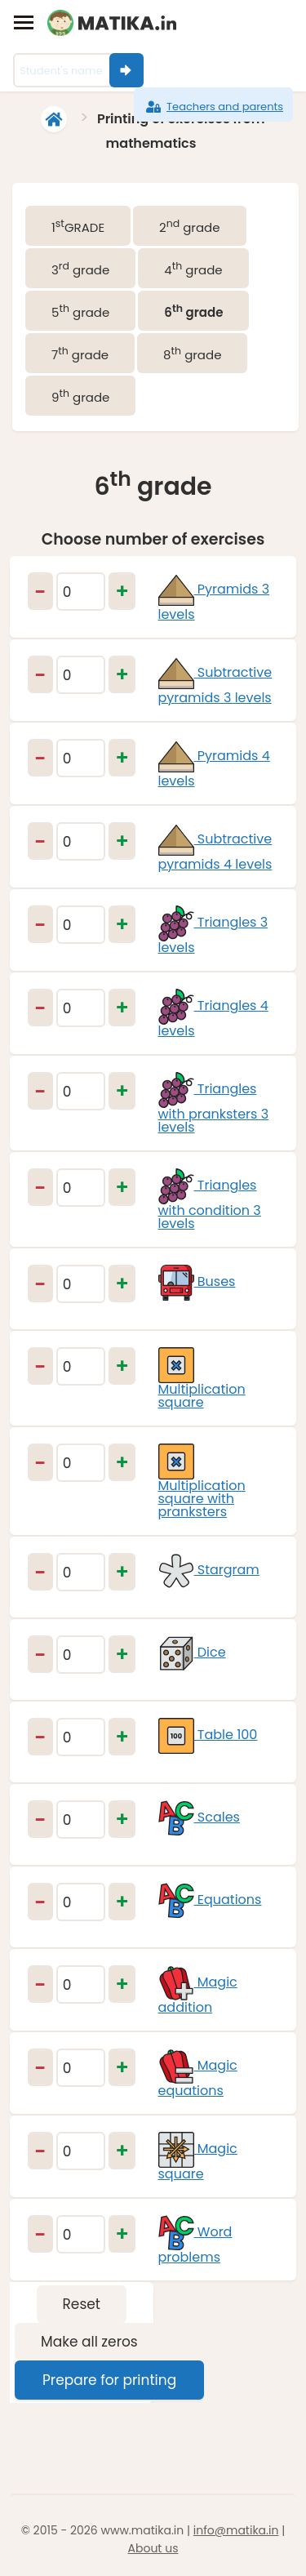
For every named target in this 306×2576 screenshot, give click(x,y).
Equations (210, 1899)
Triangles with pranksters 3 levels (213, 1108)
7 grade (80, 353)
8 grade (192, 353)
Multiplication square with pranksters (202, 1486)
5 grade (80, 311)
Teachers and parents (213, 107)
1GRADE (77, 226)
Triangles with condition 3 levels (209, 1204)
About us (153, 2548)
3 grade (80, 268)
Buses (197, 1281)
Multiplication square (202, 1383)
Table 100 (208, 1734)
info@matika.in (236, 2530)
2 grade (189, 226)
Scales (199, 1817)
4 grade (193, 268)
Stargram (208, 1569)
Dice (192, 1652)
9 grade (80, 396)
